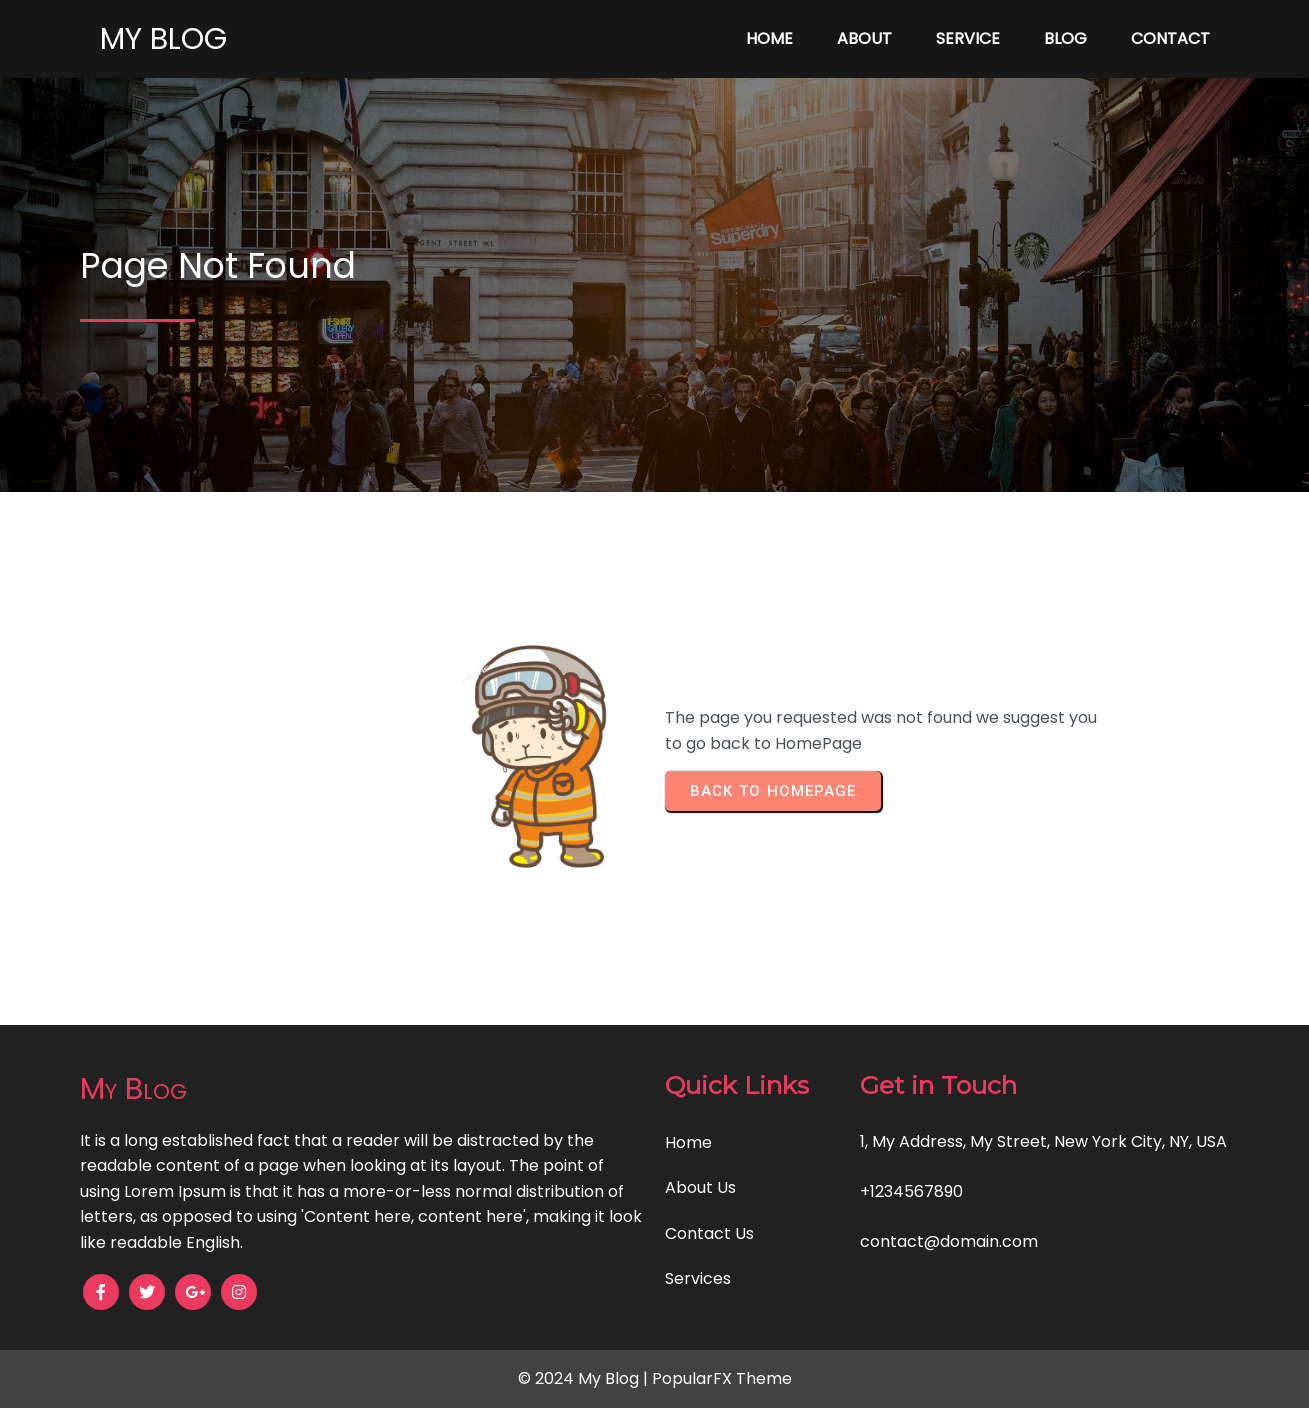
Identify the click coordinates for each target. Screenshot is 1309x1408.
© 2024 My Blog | (585, 1378)
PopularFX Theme (722, 1378)
